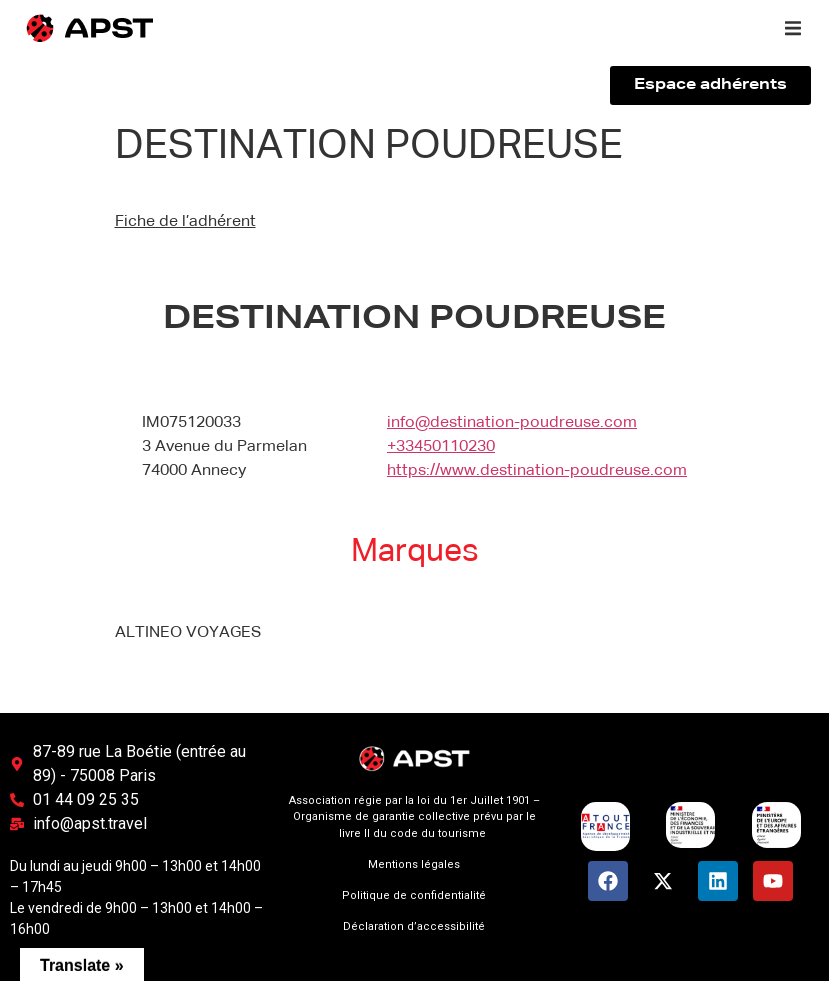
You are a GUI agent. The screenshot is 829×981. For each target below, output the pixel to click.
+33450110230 (441, 447)
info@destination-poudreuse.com (512, 423)
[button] (793, 28)
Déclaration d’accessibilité (414, 926)
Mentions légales (414, 864)
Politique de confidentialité (414, 895)
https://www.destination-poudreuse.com (537, 471)
